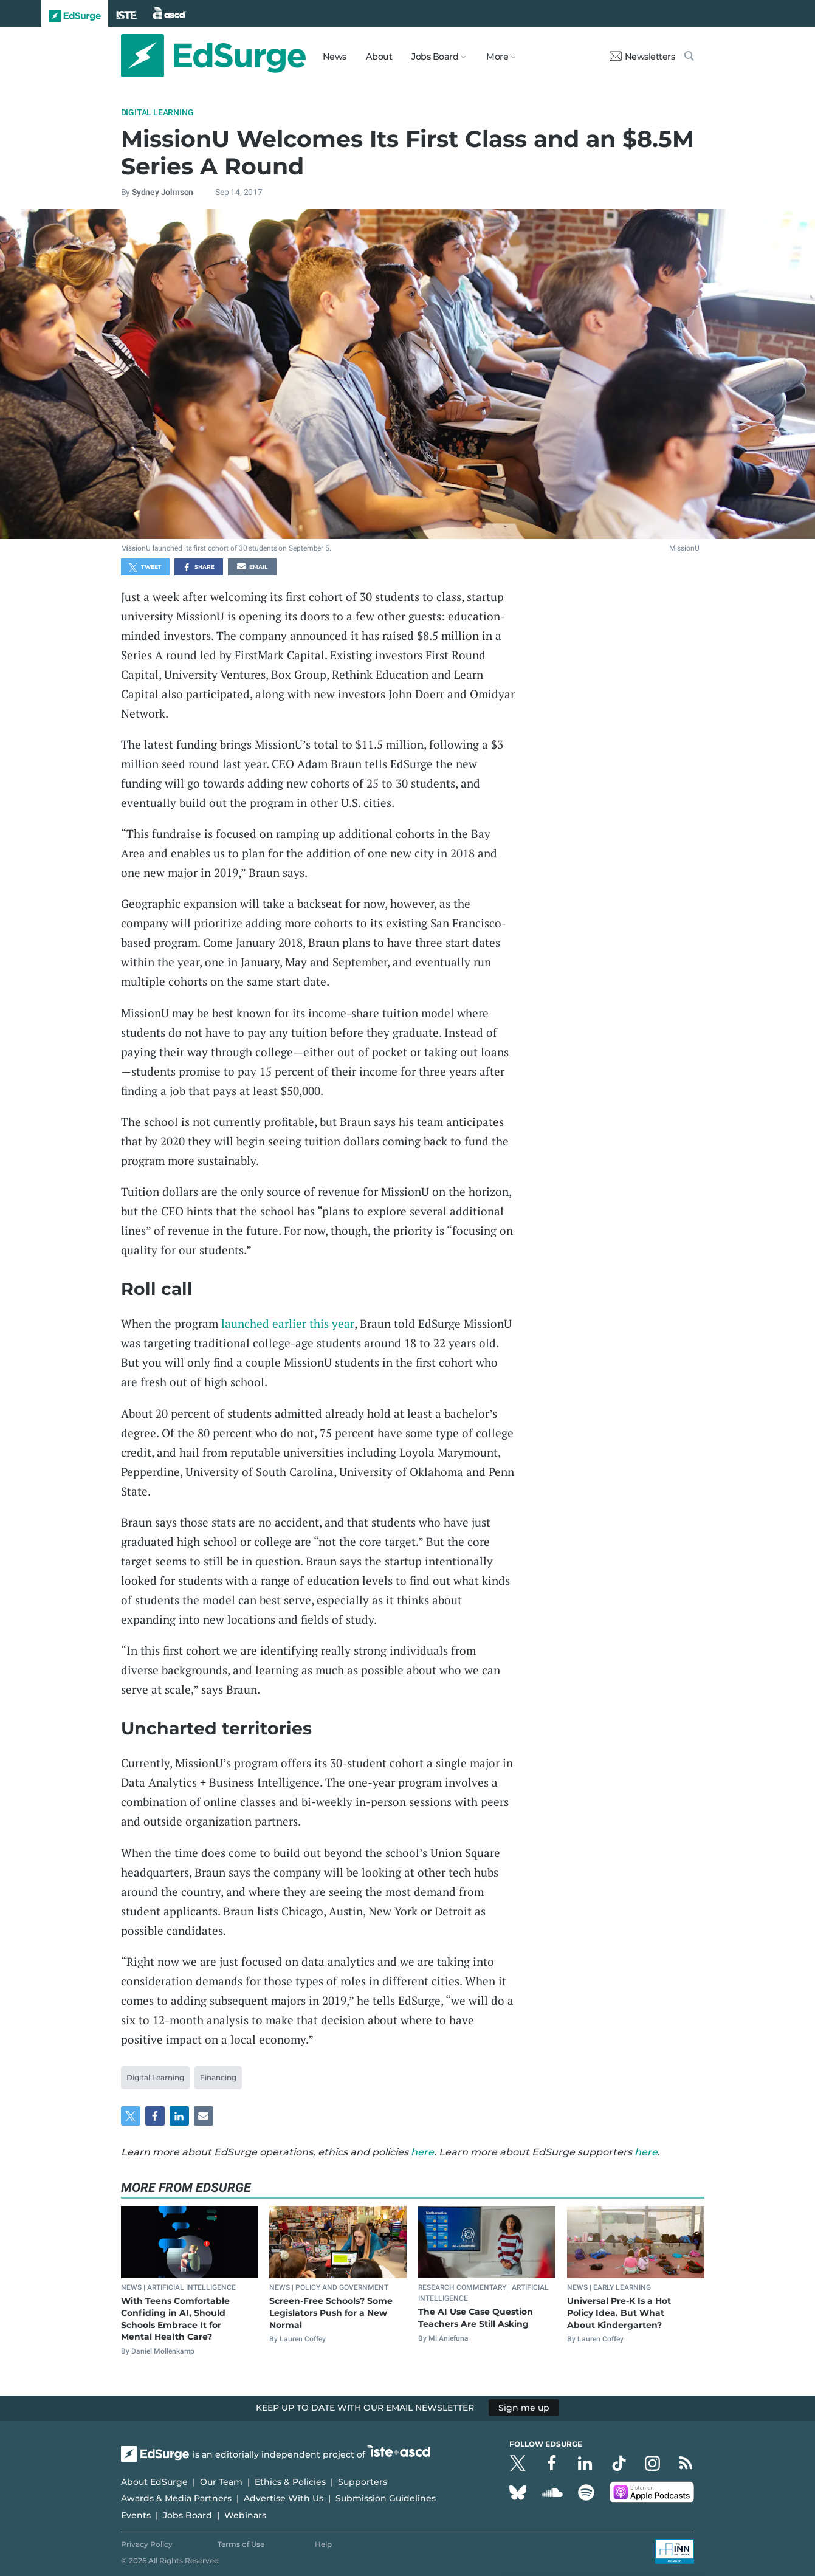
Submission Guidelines (385, 2498)
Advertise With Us (283, 2498)
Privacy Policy (147, 2544)
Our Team (221, 2481)
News (334, 56)
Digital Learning (157, 112)
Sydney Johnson (162, 192)
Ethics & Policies (290, 2481)
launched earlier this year (287, 1323)
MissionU (684, 548)
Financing (218, 2077)
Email (252, 567)
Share (198, 567)
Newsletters (642, 56)
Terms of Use (241, 2544)
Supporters (362, 2481)
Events (136, 2515)
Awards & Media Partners (176, 2498)
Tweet (145, 567)
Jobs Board (187, 2515)
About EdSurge (154, 2481)
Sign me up (523, 2407)
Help (323, 2544)
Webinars (245, 2515)
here (422, 2152)
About (379, 56)
